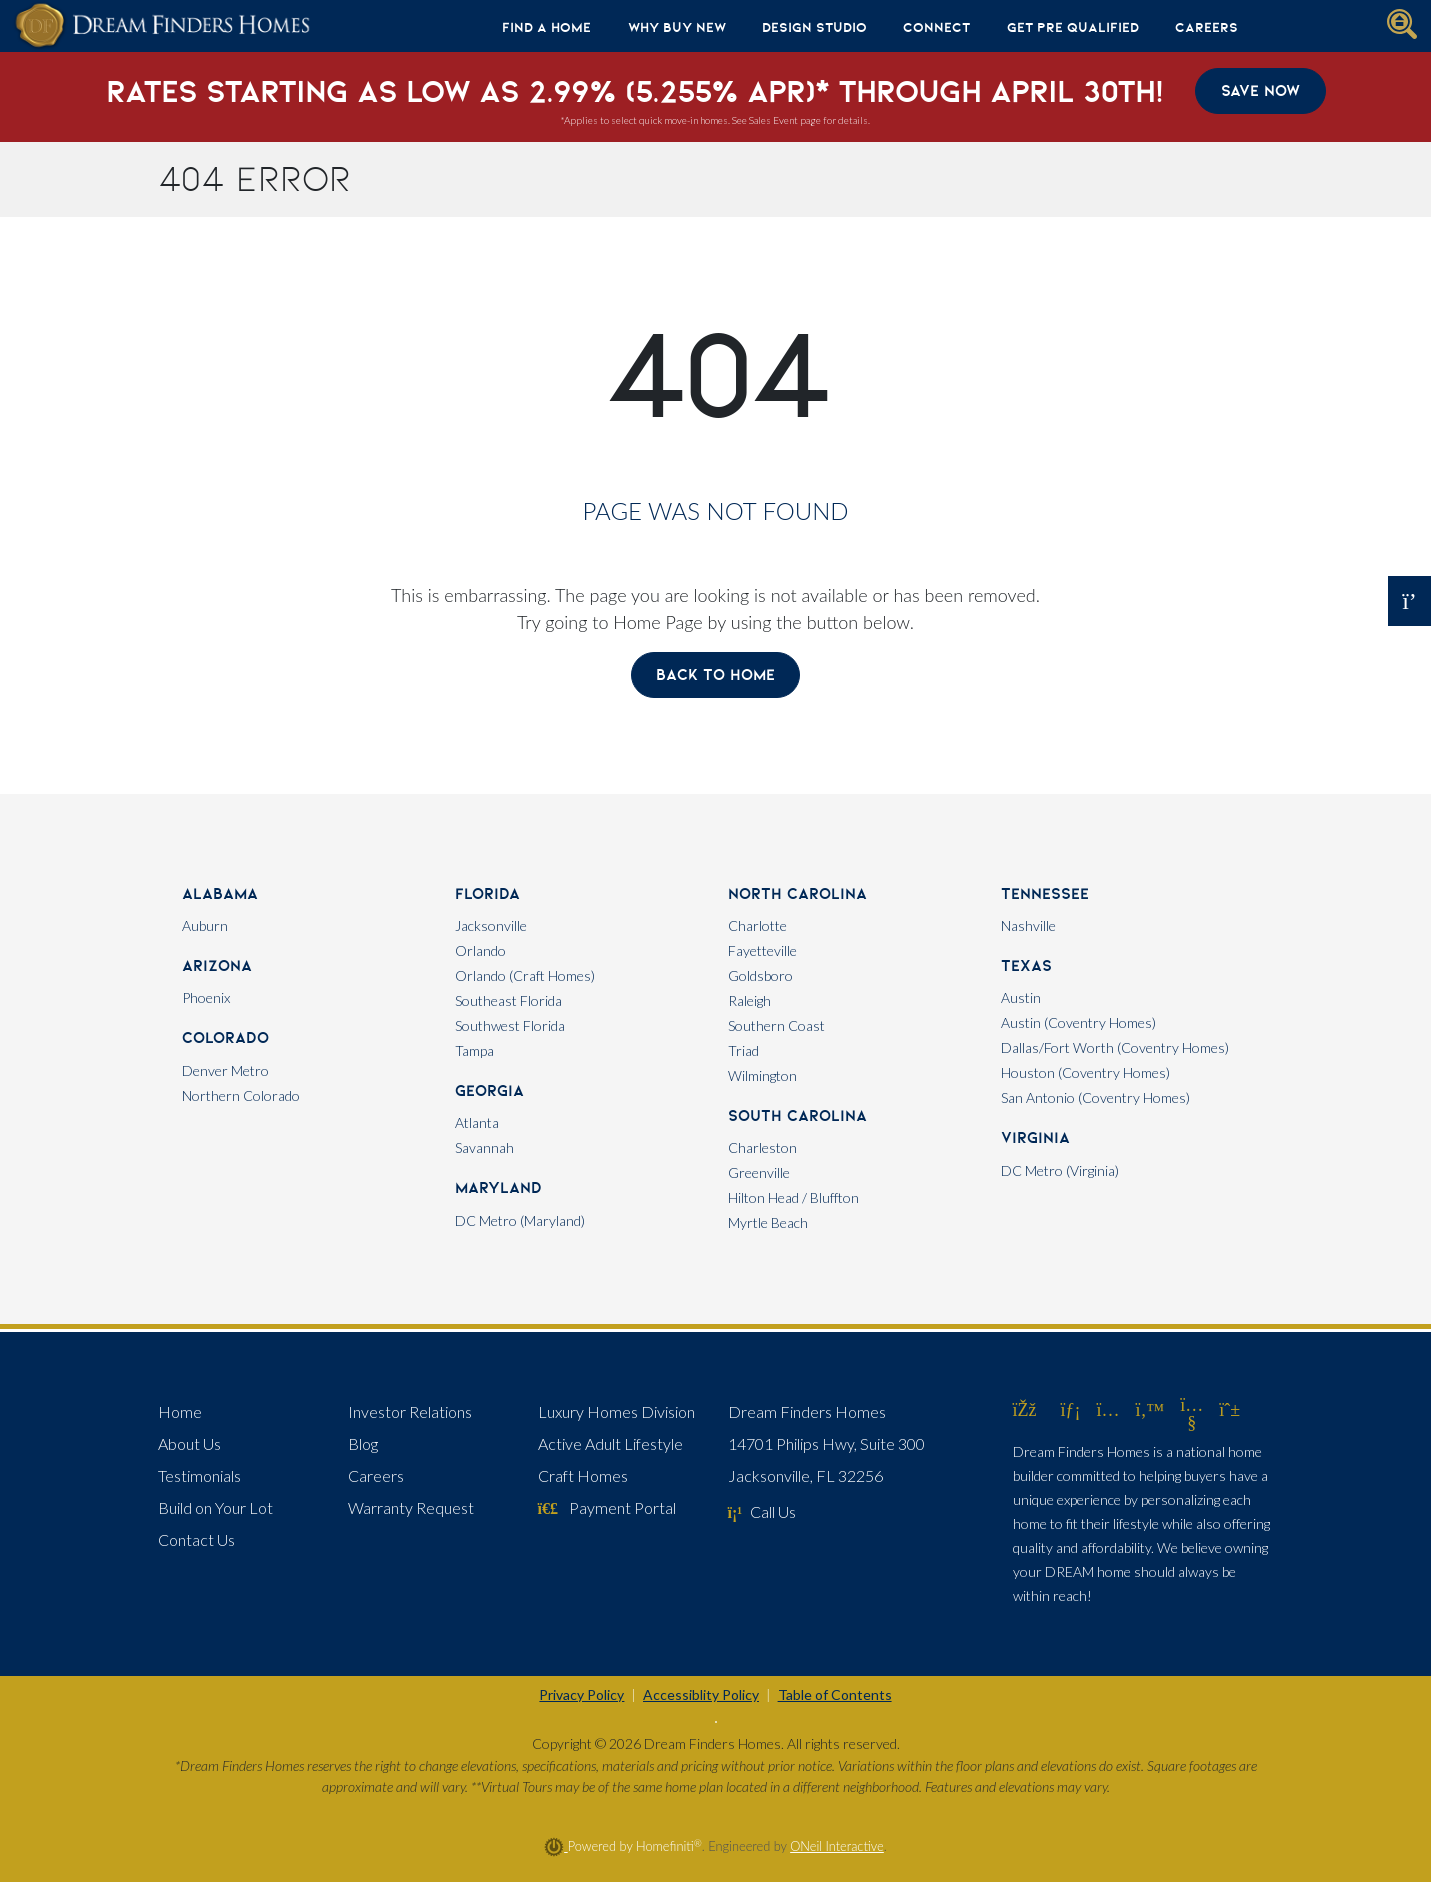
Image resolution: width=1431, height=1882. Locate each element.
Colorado (225, 1037)
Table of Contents (835, 1694)
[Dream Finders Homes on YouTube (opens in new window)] (1191, 1422)
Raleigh (749, 1000)
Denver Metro (225, 1070)
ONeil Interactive (837, 1846)
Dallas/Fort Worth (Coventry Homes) (1115, 1047)
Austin (1021, 997)
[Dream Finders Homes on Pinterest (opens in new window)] (1229, 1409)
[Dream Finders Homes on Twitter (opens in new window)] (1150, 1409)
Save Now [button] (1260, 90)
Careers (1206, 27)
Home (180, 1411)
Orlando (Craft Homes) (525, 975)
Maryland (498, 1187)
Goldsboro (760, 975)
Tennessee (1045, 893)
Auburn (205, 925)
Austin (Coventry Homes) (1078, 1022)
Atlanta (477, 1122)
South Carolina (797, 1115)
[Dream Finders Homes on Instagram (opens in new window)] (1108, 1409)
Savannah (484, 1147)
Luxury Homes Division (616, 1411)
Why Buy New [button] (677, 27)
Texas (1026, 965)
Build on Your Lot (215, 1507)
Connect (936, 27)
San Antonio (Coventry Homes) (1095, 1097)
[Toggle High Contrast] (716, 1722)
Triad (743, 1050)
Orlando (480, 950)
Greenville (759, 1172)
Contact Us (196, 1539)
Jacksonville (491, 925)
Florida (487, 893)
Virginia (1035, 1137)
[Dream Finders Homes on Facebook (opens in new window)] (1025, 1409)
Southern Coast (776, 1025)
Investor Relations (410, 1411)
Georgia (489, 1090)
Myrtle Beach (768, 1222)
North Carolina (797, 893)
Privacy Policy (581, 1694)
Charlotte (757, 925)
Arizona (217, 965)
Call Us (762, 1511)
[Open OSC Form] (1409, 601)
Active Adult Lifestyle (610, 1443)
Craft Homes (583, 1475)
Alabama (220, 893)
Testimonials (199, 1475)
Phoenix (206, 997)
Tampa (474, 1050)
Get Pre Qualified (1073, 27)
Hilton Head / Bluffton (793, 1197)
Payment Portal (607, 1507)
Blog (363, 1443)
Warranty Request (411, 1507)
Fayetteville (762, 950)
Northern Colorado (241, 1095)
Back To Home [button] (715, 674)
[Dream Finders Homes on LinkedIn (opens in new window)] (1071, 1409)
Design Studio (814, 27)
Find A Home (546, 27)
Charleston (762, 1147)
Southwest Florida (510, 1025)
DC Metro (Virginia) (1060, 1170)
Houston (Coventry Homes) (1085, 1072)
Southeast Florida (508, 1000)
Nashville (1028, 925)
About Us (189, 1443)
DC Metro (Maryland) (520, 1220)
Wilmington (762, 1075)
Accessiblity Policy (701, 1694)
